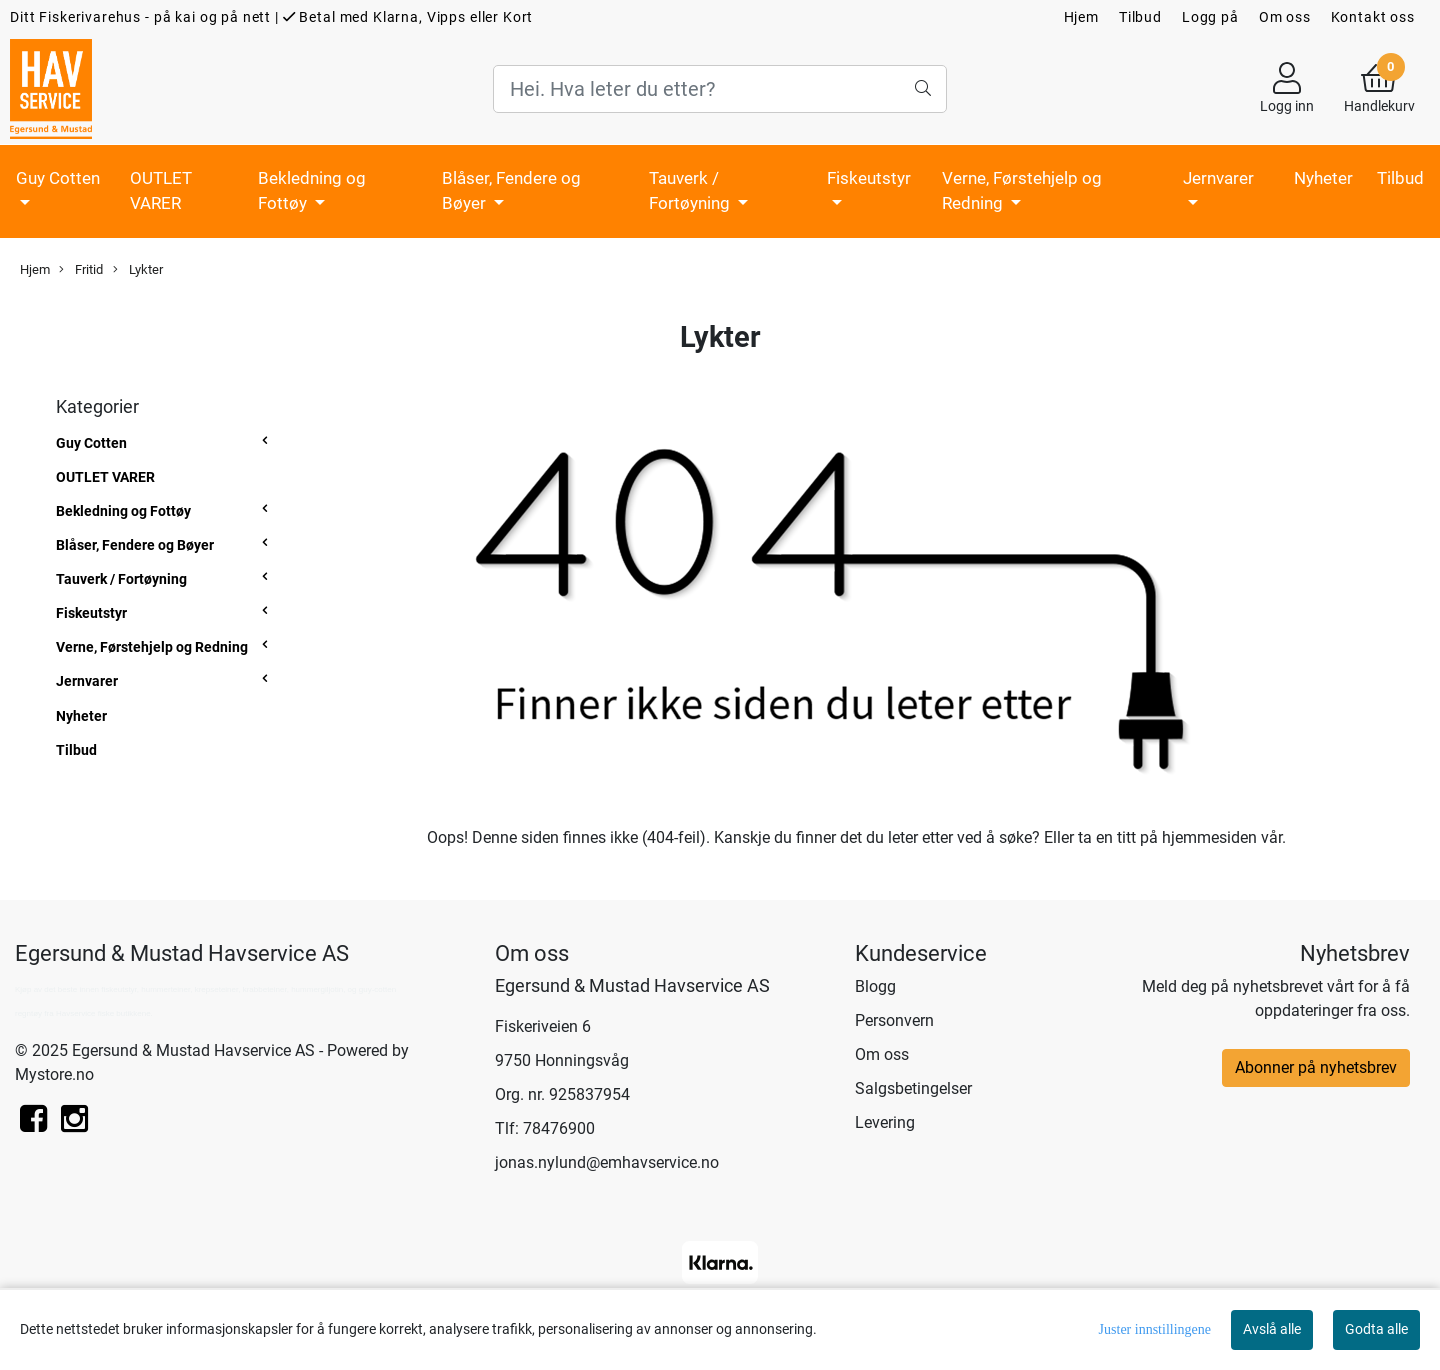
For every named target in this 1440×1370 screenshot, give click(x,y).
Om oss (1285, 17)
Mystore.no (54, 1074)
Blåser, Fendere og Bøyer (511, 191)
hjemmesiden (1209, 837)
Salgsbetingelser (913, 1088)
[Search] (719, 89)
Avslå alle (1272, 1329)
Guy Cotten (58, 178)
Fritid (81, 270)
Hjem (1081, 17)
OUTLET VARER (161, 191)
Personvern (894, 1020)
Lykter (138, 270)
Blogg (875, 986)
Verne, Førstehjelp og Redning (1022, 191)
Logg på (1210, 17)
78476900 (559, 1128)
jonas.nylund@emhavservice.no (607, 1162)
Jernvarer (1218, 178)
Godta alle (1376, 1329)
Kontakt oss (1373, 17)
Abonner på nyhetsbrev (1316, 1067)
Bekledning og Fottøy (312, 191)
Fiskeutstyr (869, 178)
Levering (885, 1122)
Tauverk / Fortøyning (691, 191)
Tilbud (1140, 17)
